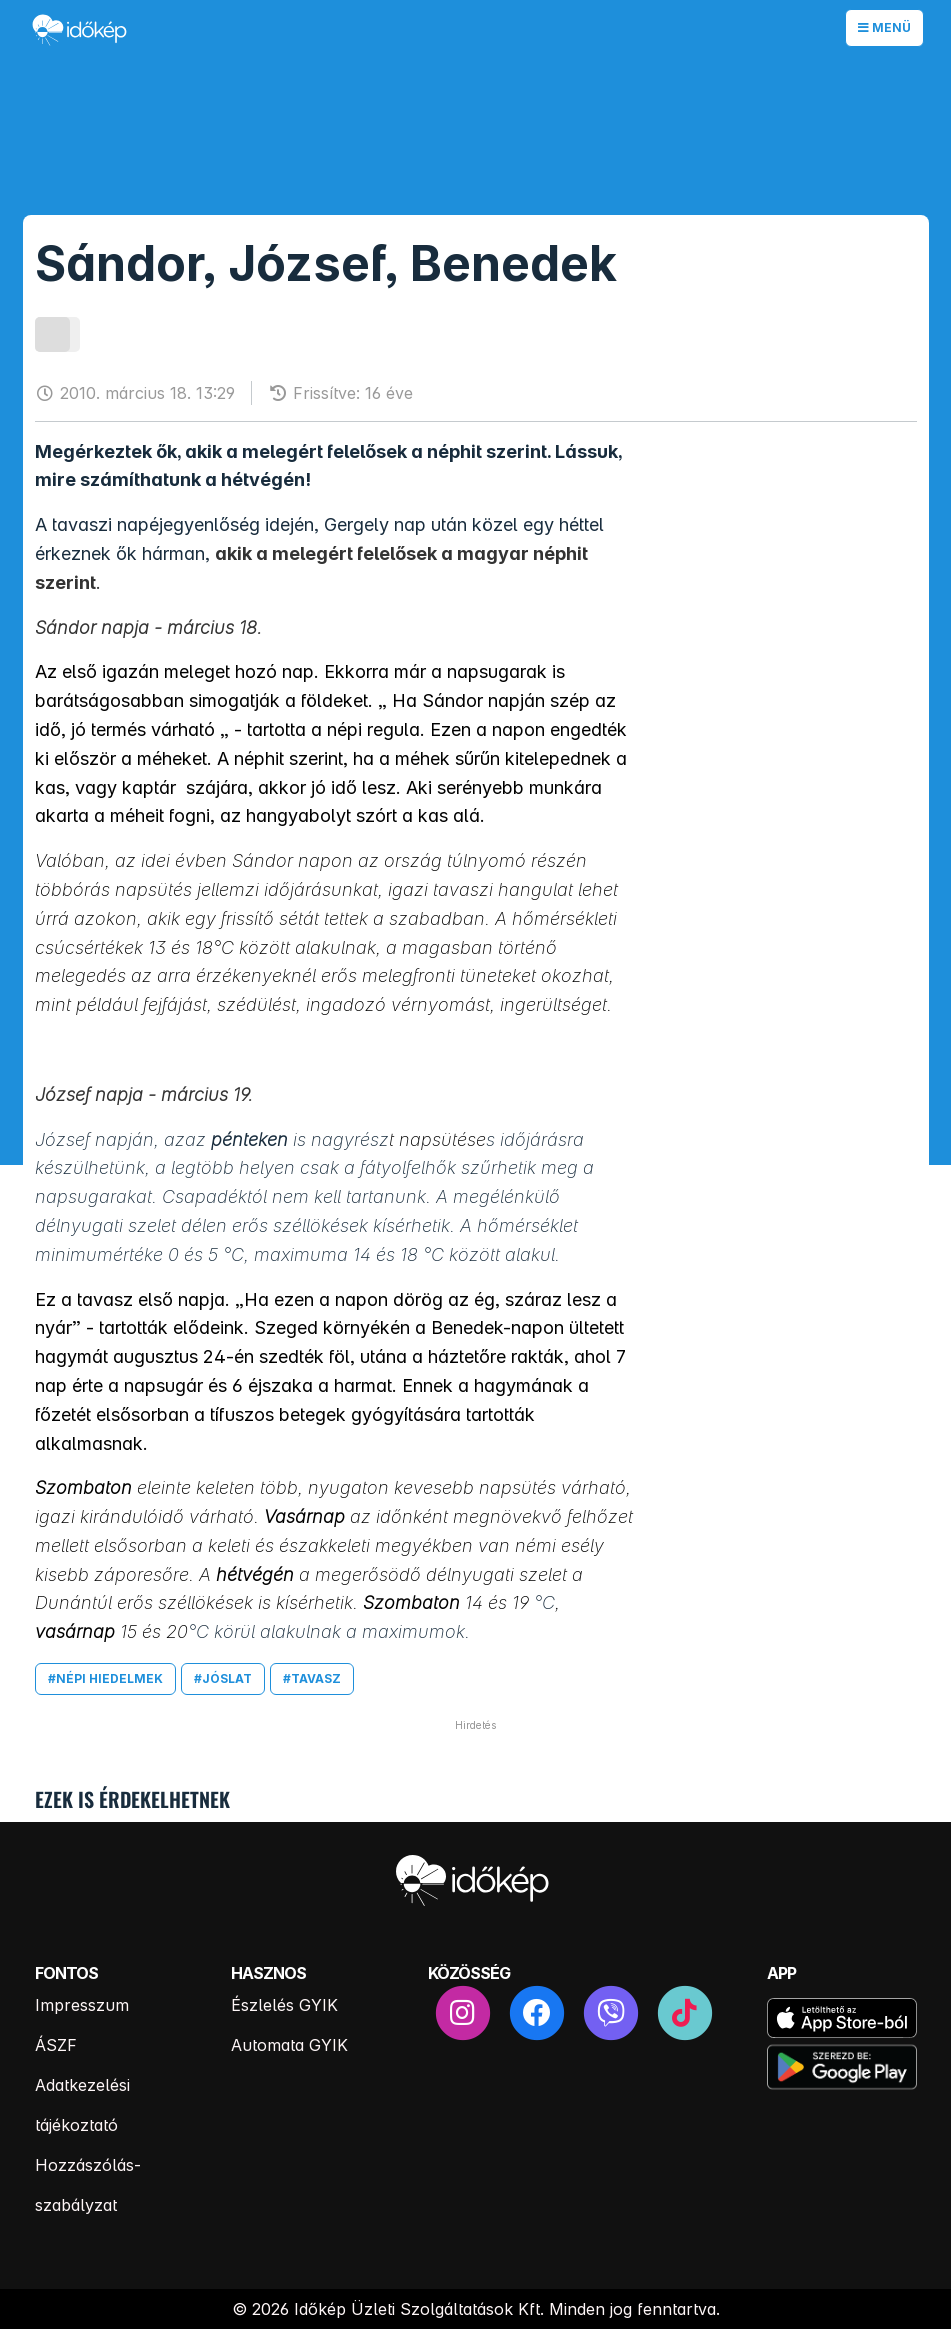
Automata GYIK (289, 2045)
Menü (884, 27)
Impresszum (82, 2005)
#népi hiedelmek (105, 1678)
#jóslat (223, 1678)
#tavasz (312, 1678)
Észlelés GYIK (284, 2005)
